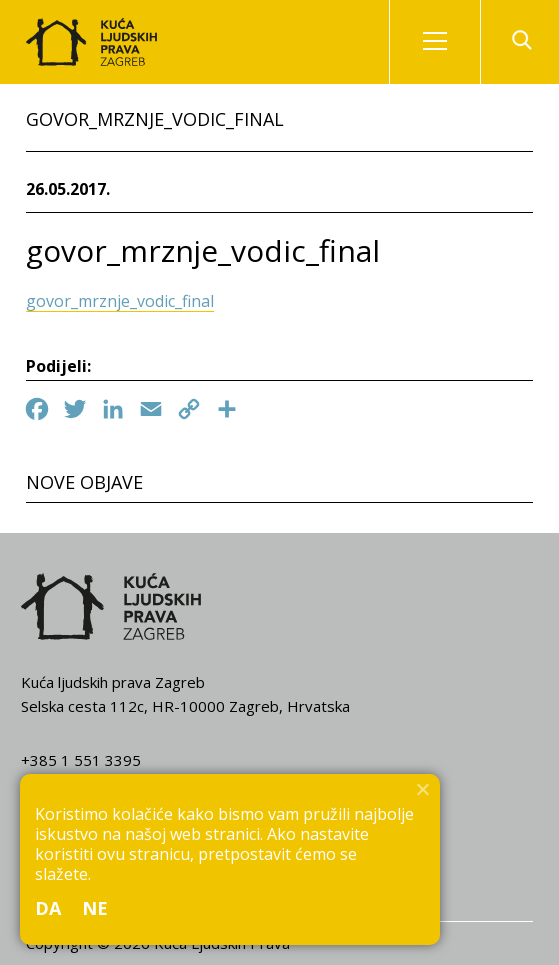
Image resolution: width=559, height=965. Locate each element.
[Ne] (422, 789)
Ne (95, 908)
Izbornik (452, 42)
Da (48, 908)
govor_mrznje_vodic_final (120, 301)
